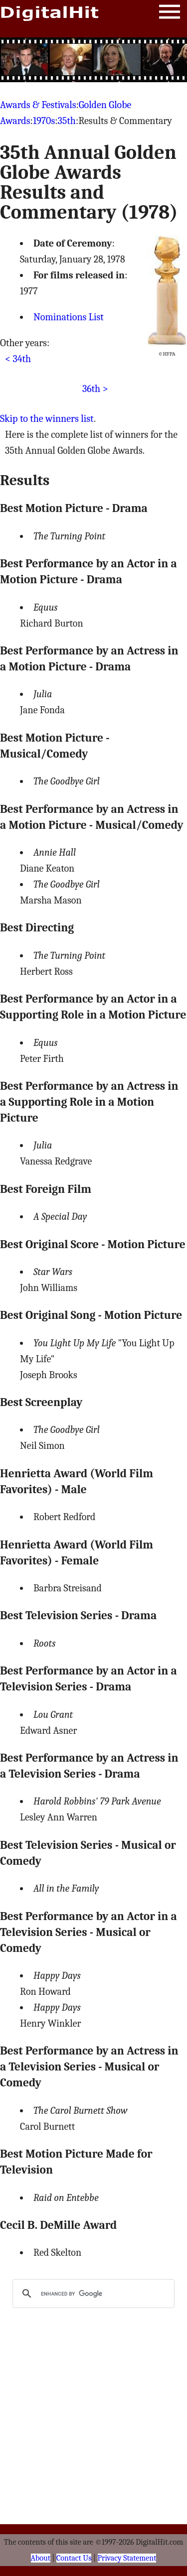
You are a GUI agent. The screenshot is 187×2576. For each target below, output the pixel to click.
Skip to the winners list (47, 418)
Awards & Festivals (38, 105)
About (40, 2558)
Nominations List (68, 317)
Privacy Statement (127, 2558)
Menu (169, 13)
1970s (44, 121)
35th (67, 121)
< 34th (18, 359)
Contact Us (73, 2558)
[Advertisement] (94, 59)
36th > (95, 388)
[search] (92, 2294)
